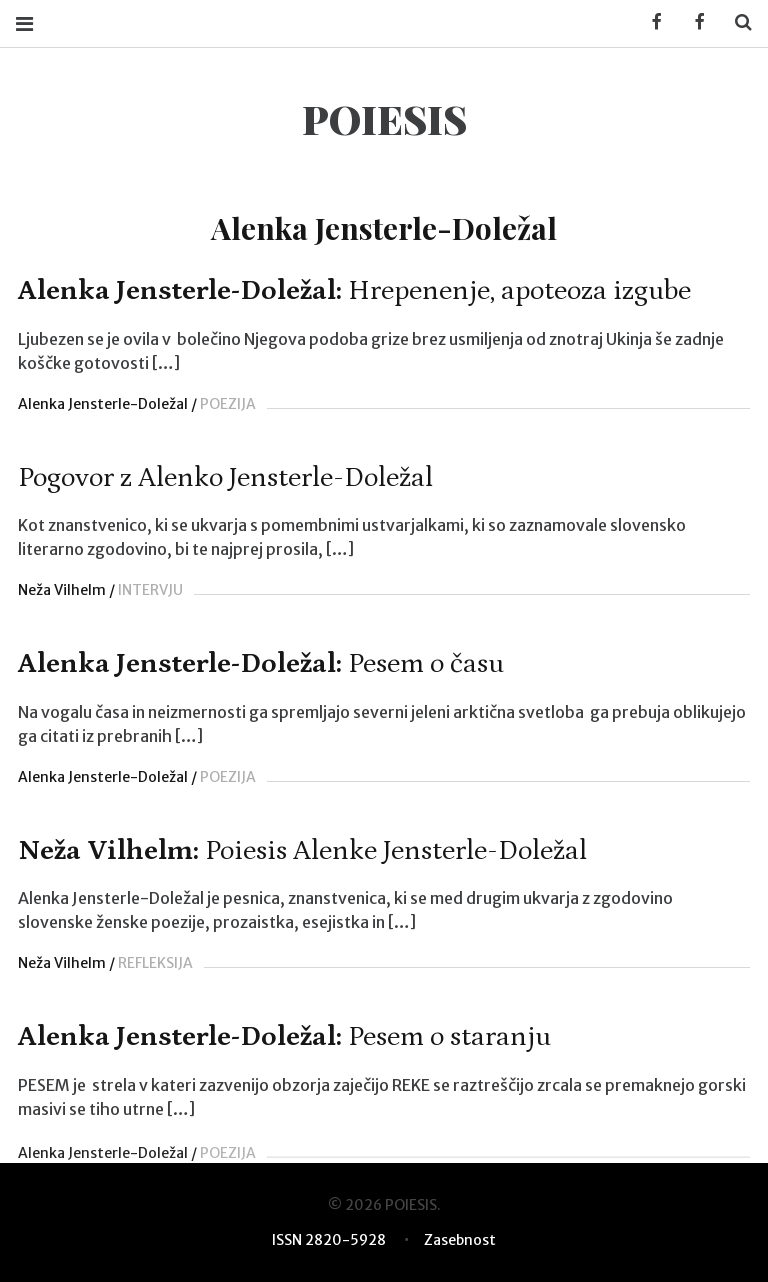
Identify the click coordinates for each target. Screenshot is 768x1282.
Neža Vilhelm (62, 590)
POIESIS (384, 118)
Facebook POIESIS (693, 22)
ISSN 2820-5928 (329, 1240)
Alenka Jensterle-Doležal (103, 404)
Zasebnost (460, 1240)
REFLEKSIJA (155, 963)
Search (736, 22)
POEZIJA (228, 404)
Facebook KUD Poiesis (650, 22)
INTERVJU (150, 590)
